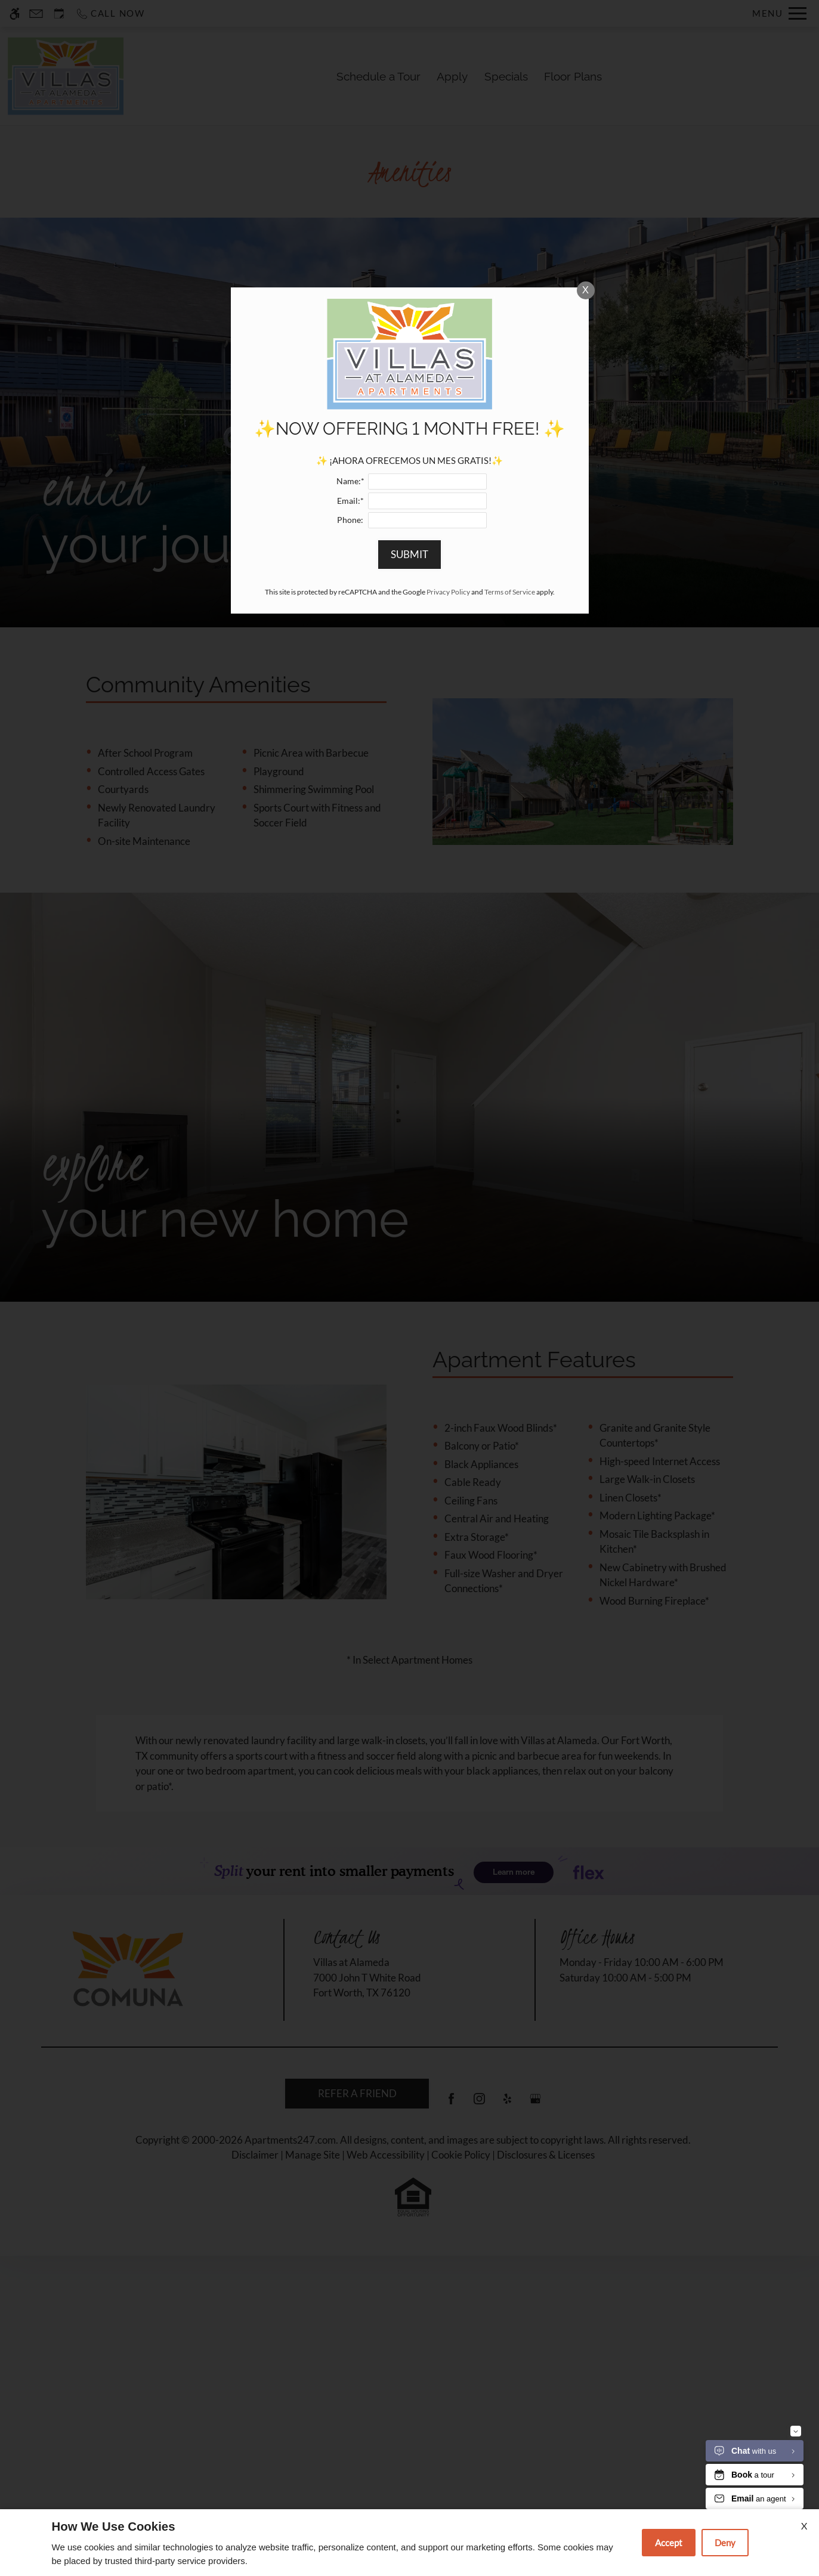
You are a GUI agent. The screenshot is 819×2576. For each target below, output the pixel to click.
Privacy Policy (448, 1054)
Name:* (350, 944)
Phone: (350, 983)
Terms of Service (509, 1054)
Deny (725, 2542)
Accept (668, 2542)
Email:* (350, 963)
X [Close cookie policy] (804, 2525)
